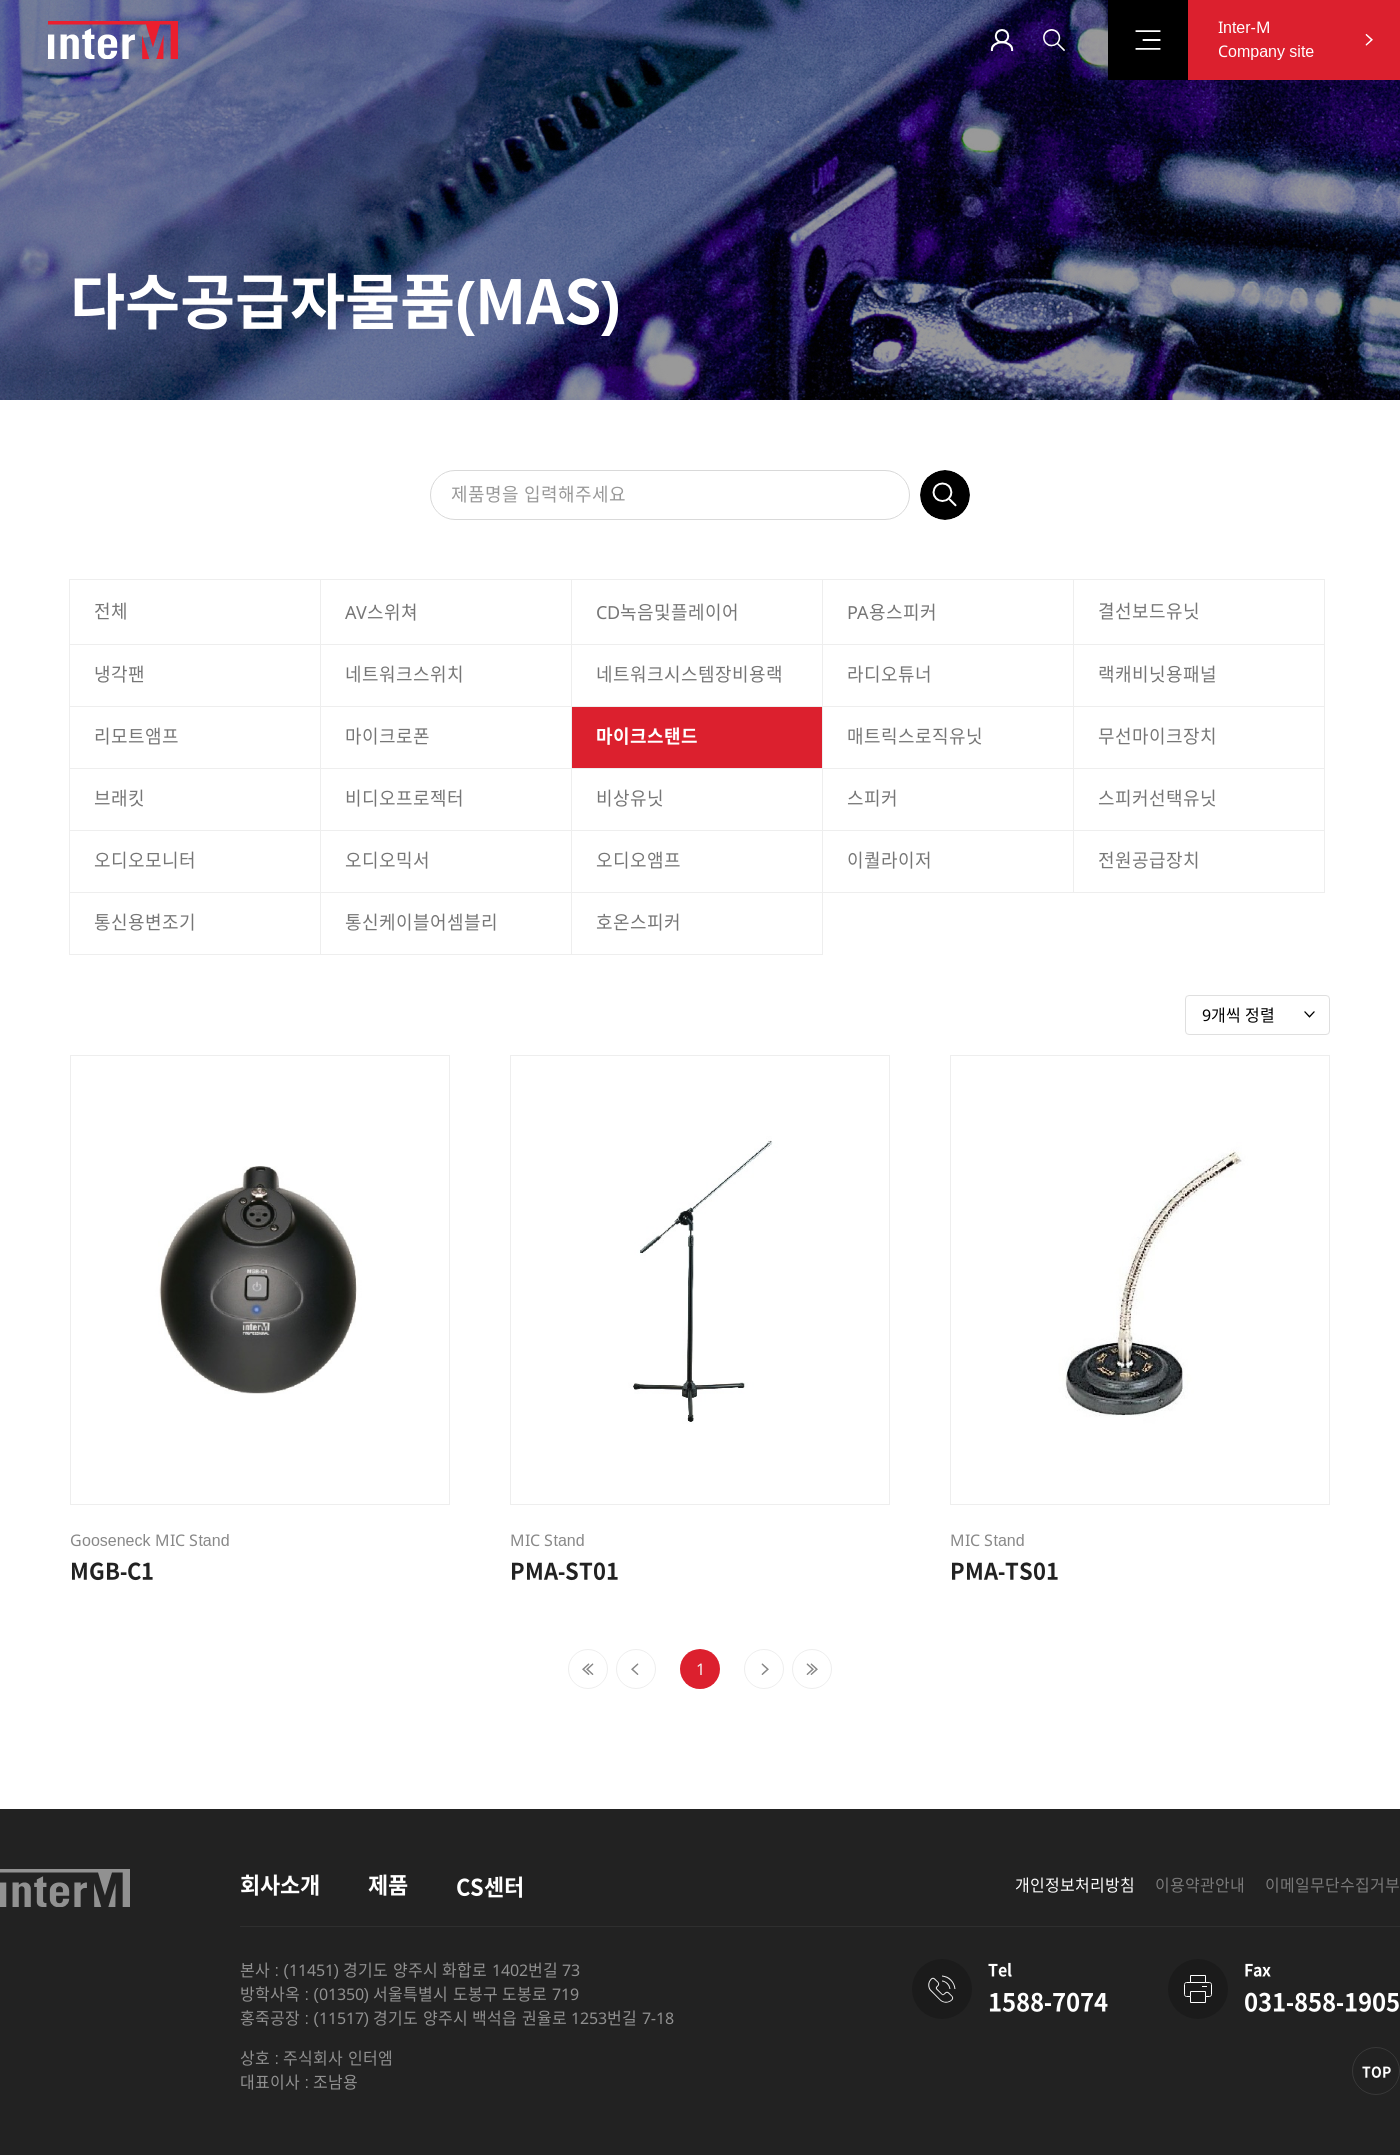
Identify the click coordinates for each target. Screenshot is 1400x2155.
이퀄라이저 (889, 861)
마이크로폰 (387, 737)
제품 (388, 1885)
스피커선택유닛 (1157, 799)
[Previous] (588, 1669)
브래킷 (119, 799)
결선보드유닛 (1149, 612)
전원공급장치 (1149, 861)
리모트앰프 (136, 737)
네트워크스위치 (404, 675)
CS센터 (490, 1887)
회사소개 (280, 1885)
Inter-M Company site (1266, 39)
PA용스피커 (892, 613)
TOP (1376, 2072)
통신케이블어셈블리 (421, 923)
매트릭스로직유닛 (915, 737)
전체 (111, 612)
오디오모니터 (145, 861)
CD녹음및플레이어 (667, 613)
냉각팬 (119, 675)
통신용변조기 (145, 923)
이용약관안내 (1200, 1885)
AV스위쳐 (381, 613)
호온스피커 (638, 923)
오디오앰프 (638, 861)
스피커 (872, 799)
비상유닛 (630, 799)
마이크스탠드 (647, 737)
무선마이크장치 (1157, 737)
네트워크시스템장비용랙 (689, 675)
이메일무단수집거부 (1332, 1885)
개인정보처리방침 (1075, 1885)
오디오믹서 (387, 861)
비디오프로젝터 (404, 799)
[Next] (764, 1669)
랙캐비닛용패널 (1157, 675)
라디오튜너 (889, 675)
